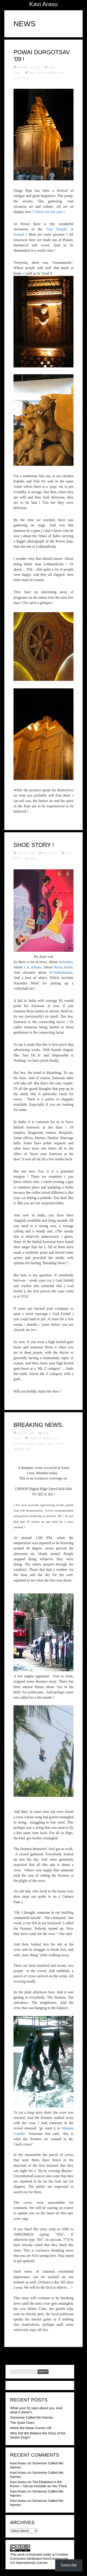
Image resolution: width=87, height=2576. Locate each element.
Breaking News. (38, 1425)
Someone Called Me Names (31, 2417)
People (59, 1443)
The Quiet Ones (22, 2423)
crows (57, 1438)
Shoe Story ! (34, 845)
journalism (19, 1443)
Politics (18, 858)
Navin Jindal (62, 967)
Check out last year (48, 212)
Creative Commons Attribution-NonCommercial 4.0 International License (39, 2558)
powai (17, 77)
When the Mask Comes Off (30, 2428)
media (30, 1443)
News (62, 72)
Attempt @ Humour (40, 1438)
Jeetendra (66, 962)
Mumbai (41, 1443)
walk (28, 1448)
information (50, 72)
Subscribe (69, 2565)
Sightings (19, 1448)
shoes (33, 858)
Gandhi (19, 2134)
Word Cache (49, 852)
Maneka (67, 2128)
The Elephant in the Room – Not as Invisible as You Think (38, 2484)
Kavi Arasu (43, 4)
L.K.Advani (32, 967)
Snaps (25, 77)
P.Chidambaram (61, 972)
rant (26, 858)
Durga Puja (34, 72)
